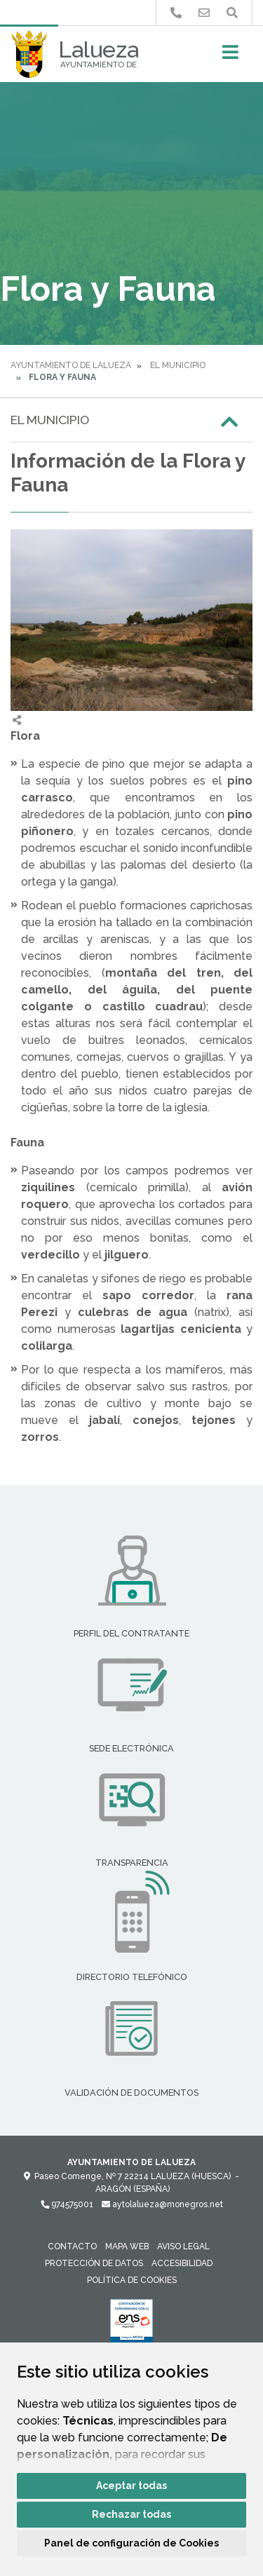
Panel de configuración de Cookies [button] (131, 2543)
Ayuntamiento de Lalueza (71, 365)
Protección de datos (94, 2263)
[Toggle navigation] (230, 56)
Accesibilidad (182, 2263)
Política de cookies (132, 2280)
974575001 (67, 2204)
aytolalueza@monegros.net (162, 2204)
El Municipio (177, 365)
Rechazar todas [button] (131, 2514)
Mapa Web (127, 2246)
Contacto (72, 2246)
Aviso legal (183, 2246)
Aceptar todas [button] (131, 2485)
